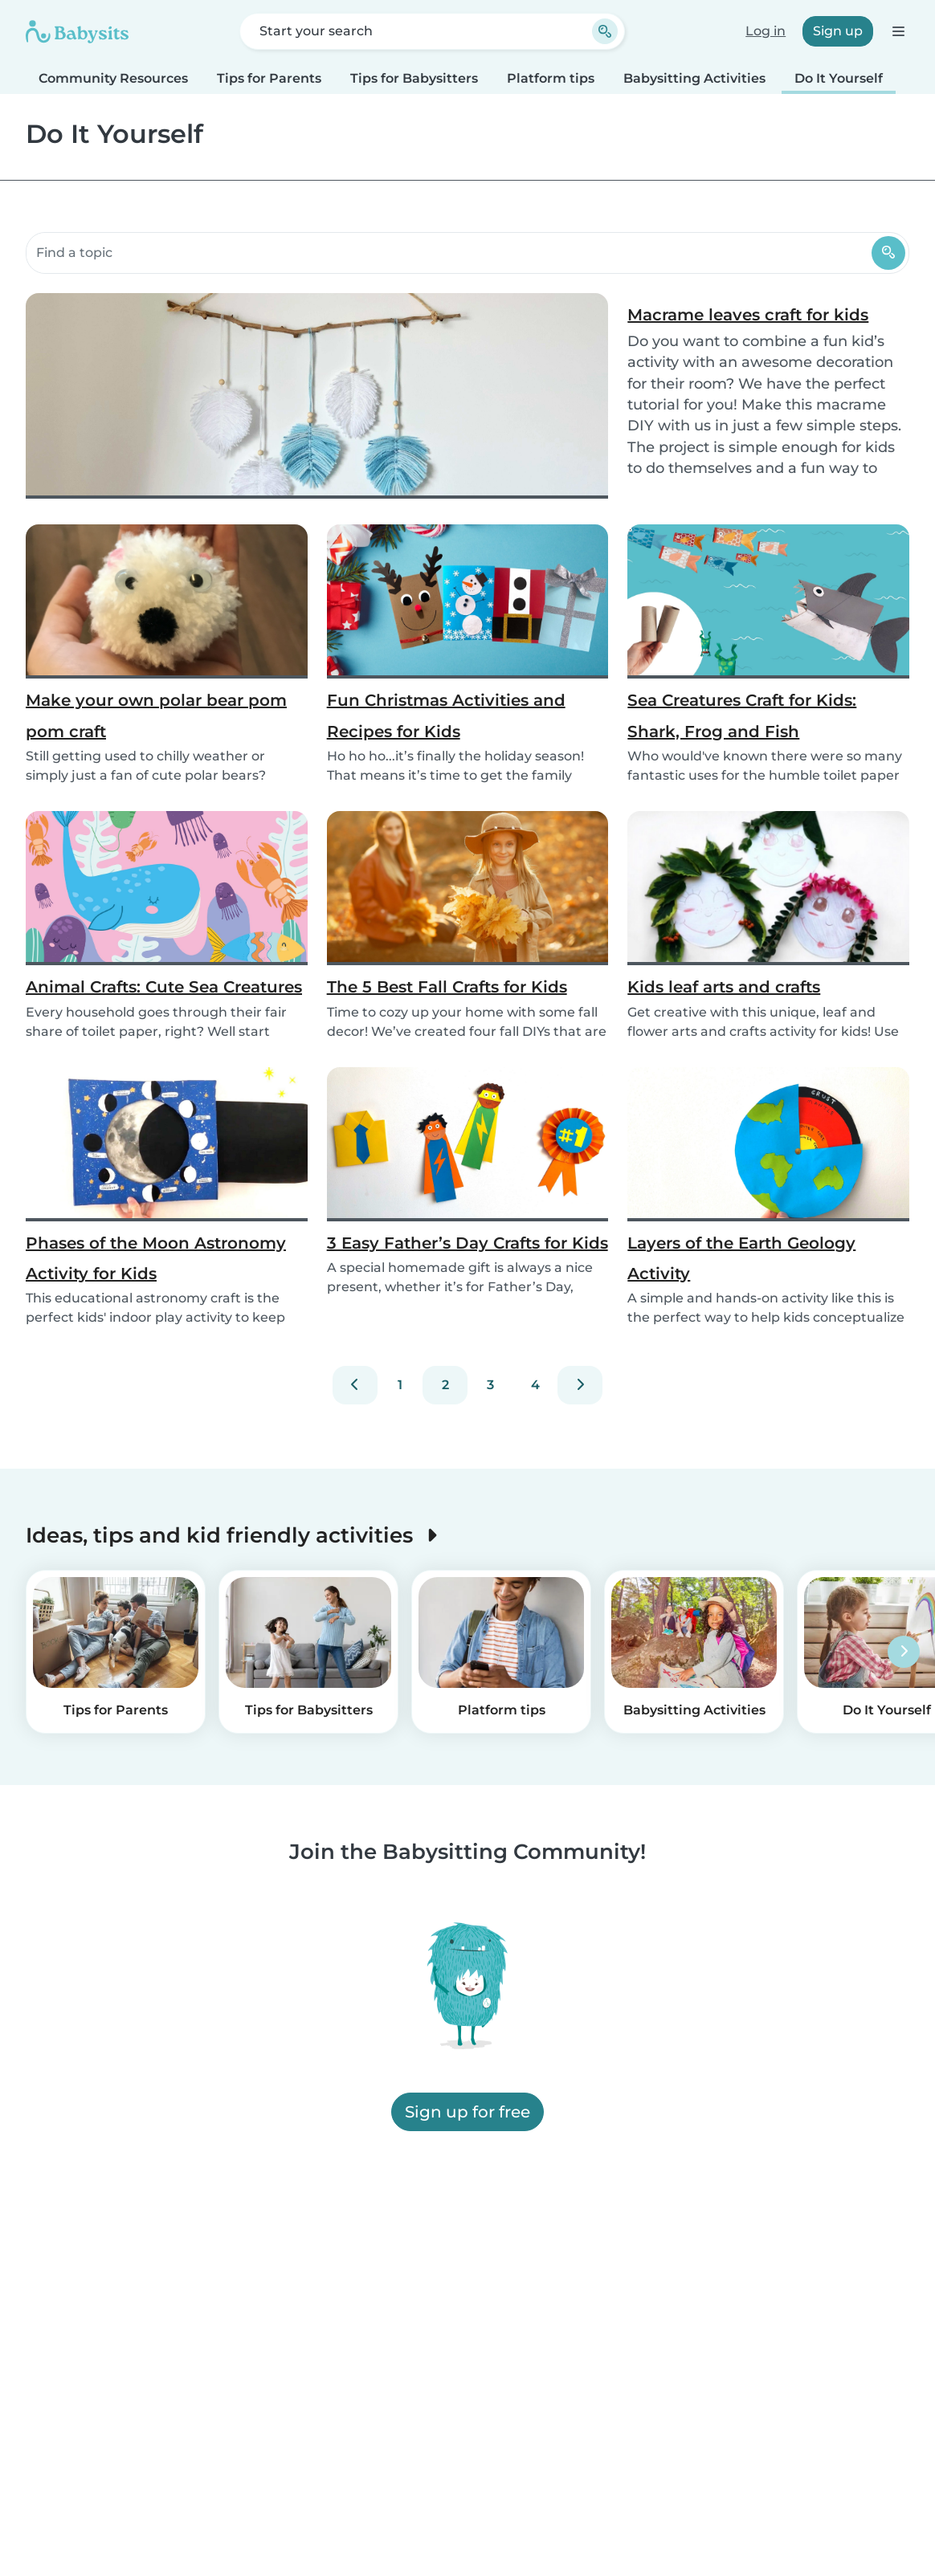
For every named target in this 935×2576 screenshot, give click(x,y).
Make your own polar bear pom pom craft (156, 715)
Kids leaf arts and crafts (723, 987)
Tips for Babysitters (414, 78)
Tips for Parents (269, 78)
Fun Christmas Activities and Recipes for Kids (446, 715)
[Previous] (355, 1385)
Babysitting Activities (694, 78)
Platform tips (550, 78)
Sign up (838, 31)
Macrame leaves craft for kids (747, 314)
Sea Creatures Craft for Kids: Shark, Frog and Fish (741, 715)
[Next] (579, 1385)
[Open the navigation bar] (897, 31)
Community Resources (113, 78)
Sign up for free (467, 2112)
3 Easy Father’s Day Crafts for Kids (467, 1243)
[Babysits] (77, 31)
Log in (765, 31)
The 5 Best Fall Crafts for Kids (447, 987)
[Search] (888, 253)
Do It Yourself (838, 78)
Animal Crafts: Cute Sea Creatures (164, 987)
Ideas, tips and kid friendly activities (235, 1534)
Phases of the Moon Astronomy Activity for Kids (156, 1258)
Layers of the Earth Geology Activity (741, 1258)
